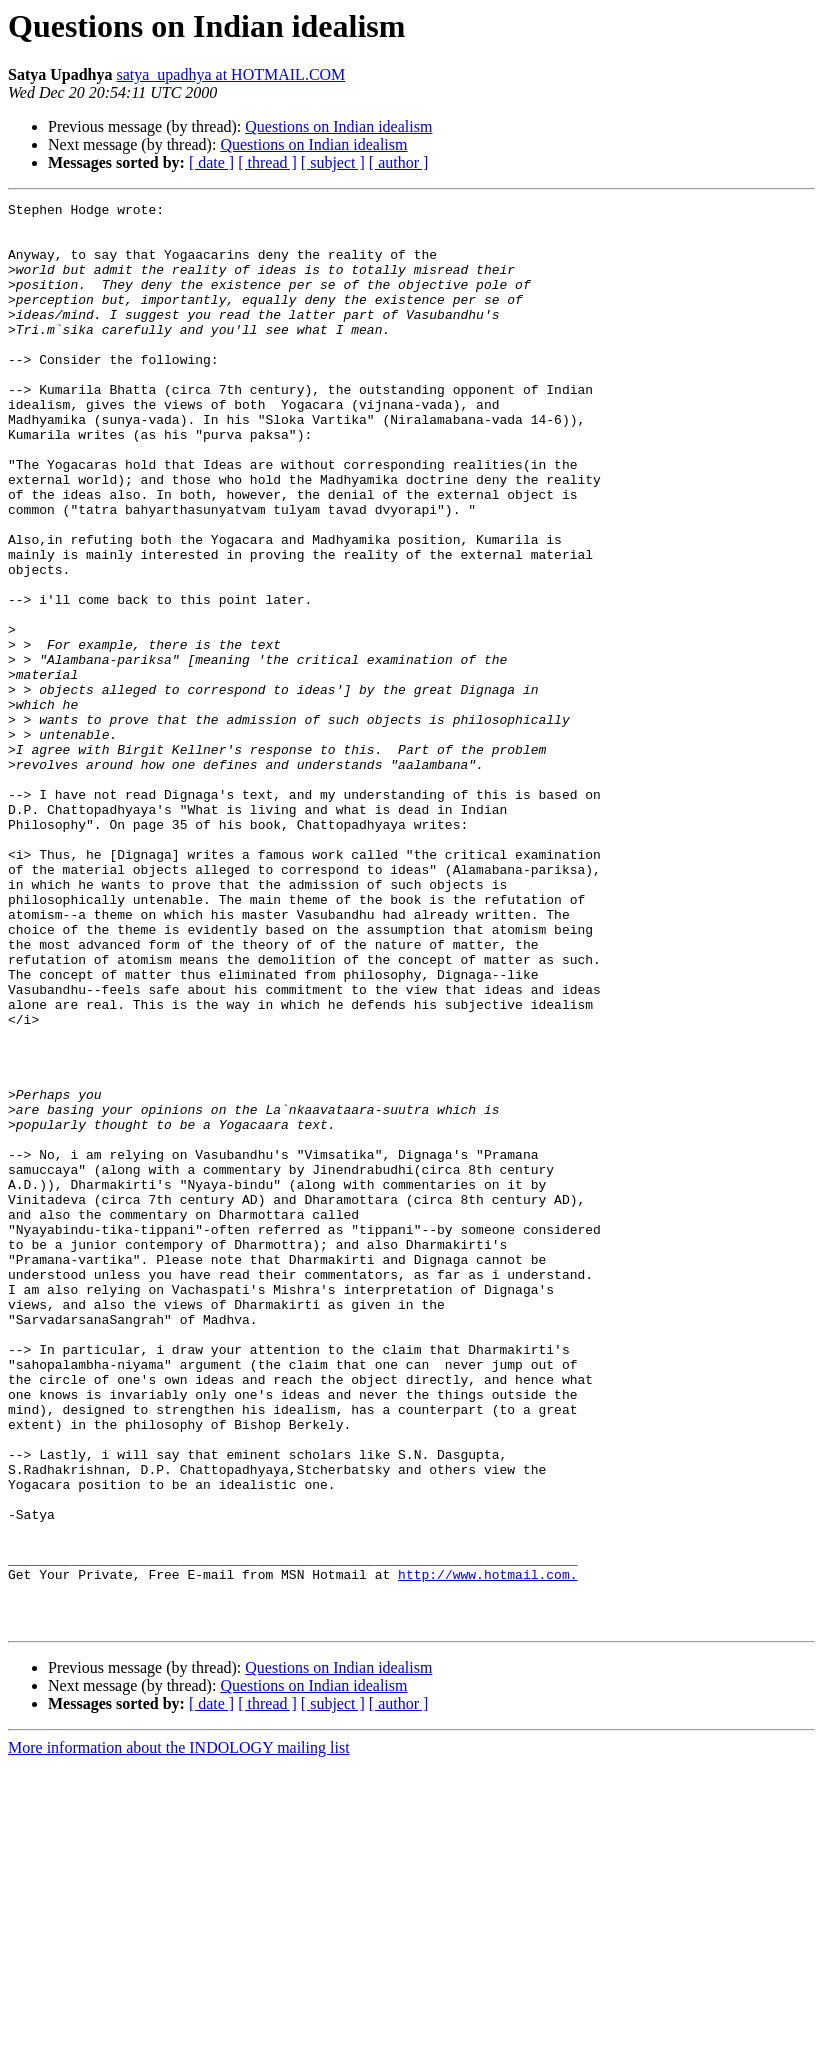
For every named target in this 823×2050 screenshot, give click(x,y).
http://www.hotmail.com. (487, 1850)
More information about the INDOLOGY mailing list (179, 2032)
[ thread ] (267, 162)
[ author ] (399, 162)
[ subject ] (333, 162)
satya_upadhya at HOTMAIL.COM (230, 74)
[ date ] (211, 162)
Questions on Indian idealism (338, 126)
